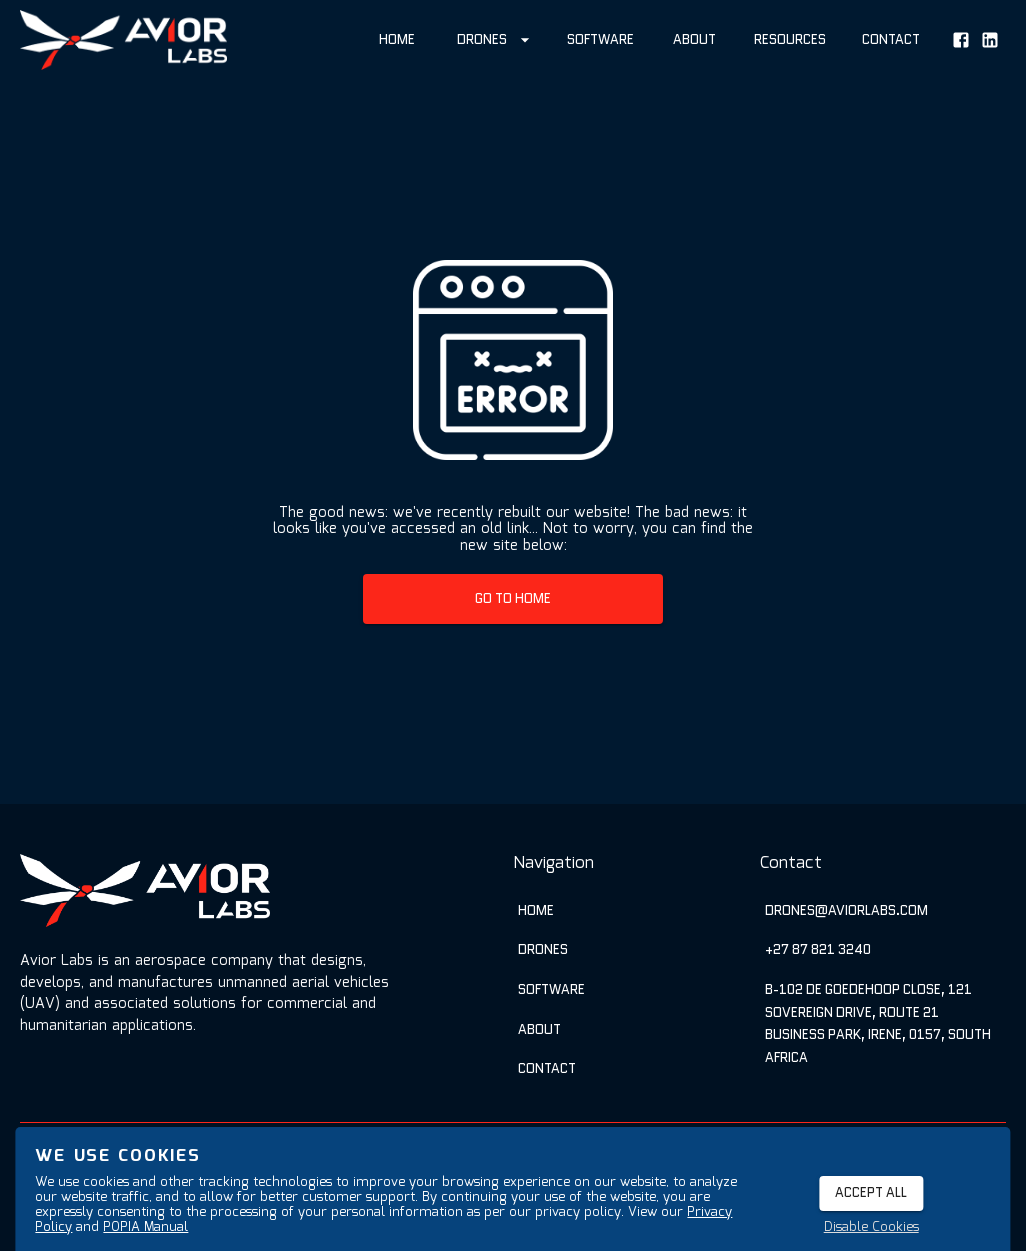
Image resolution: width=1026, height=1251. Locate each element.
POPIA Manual (145, 1227)
